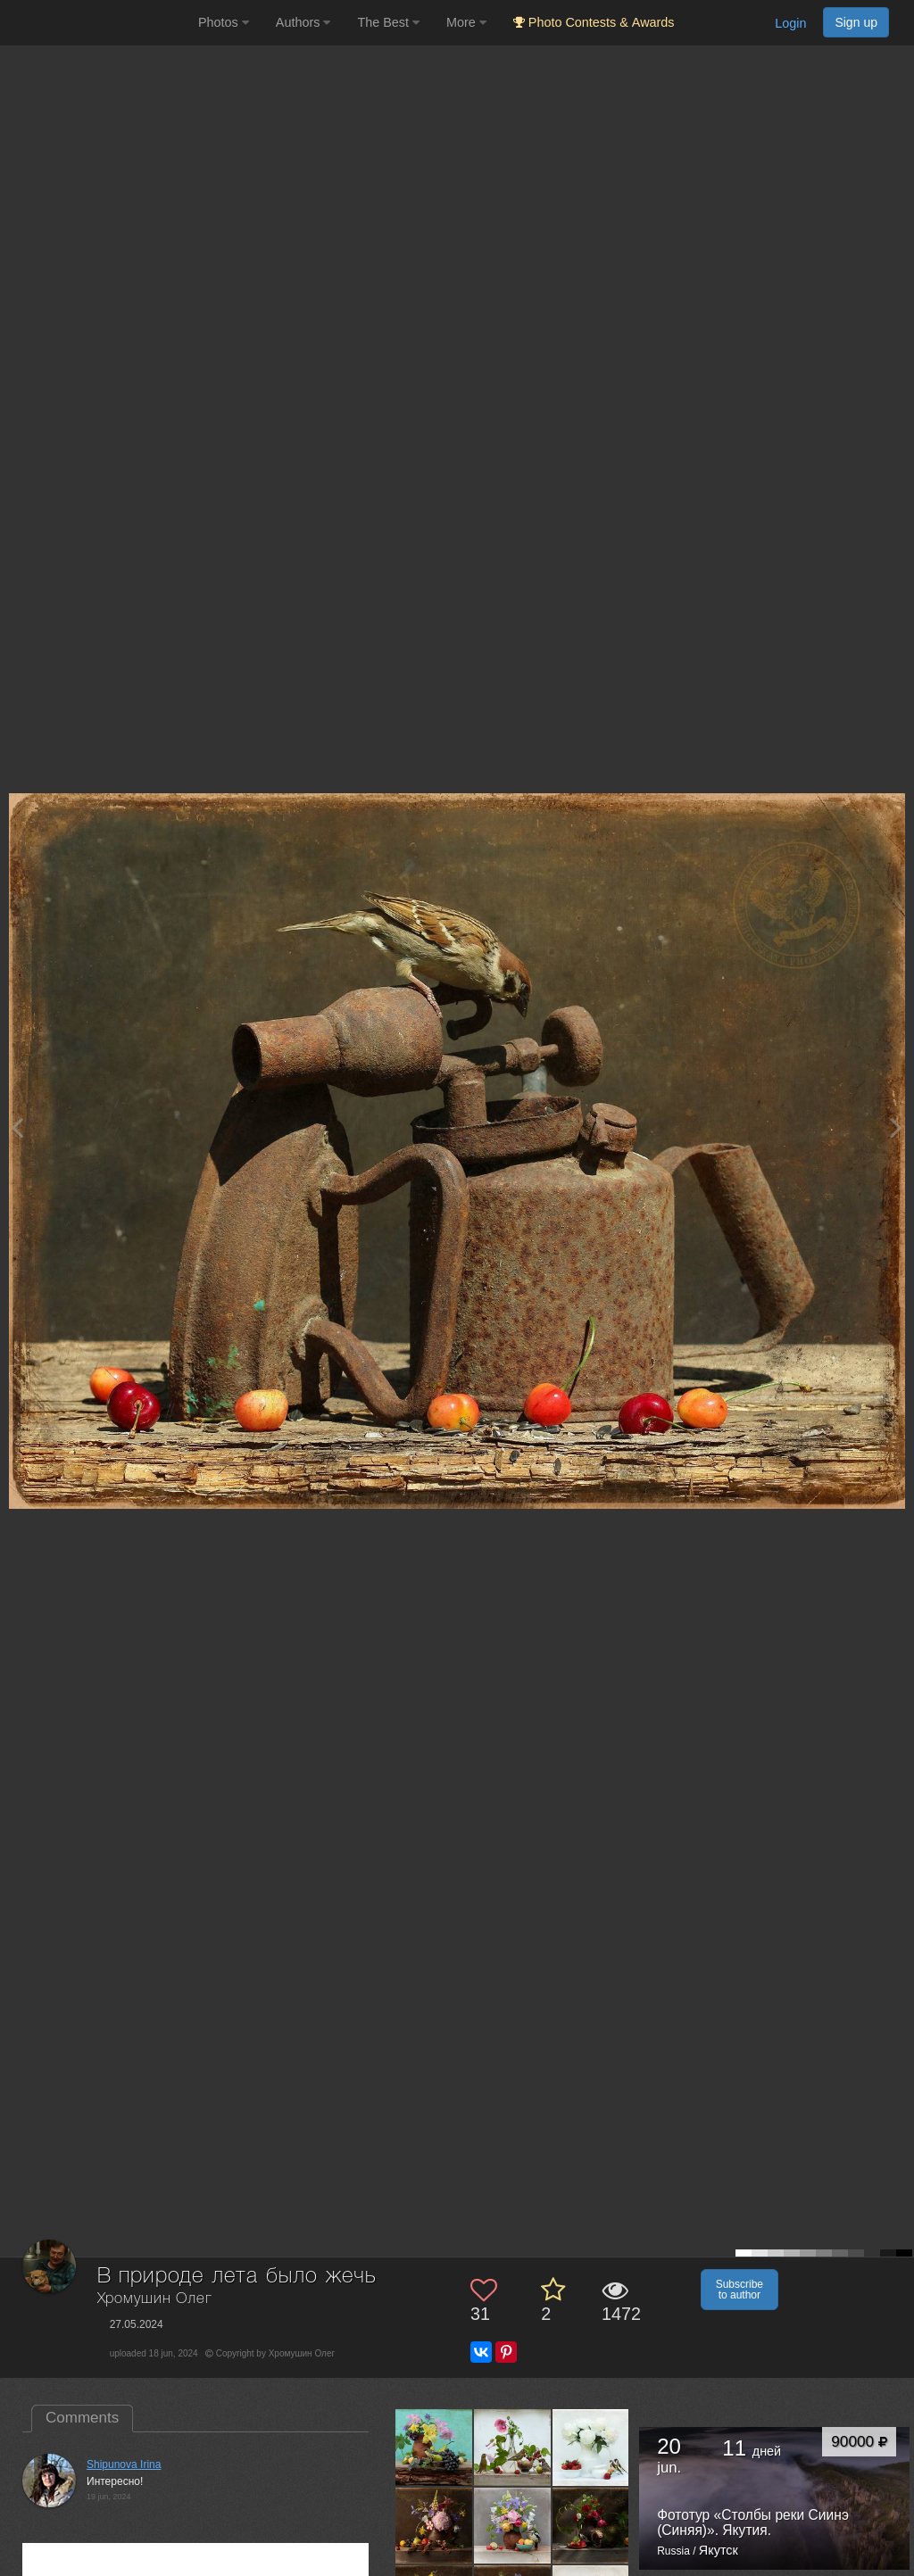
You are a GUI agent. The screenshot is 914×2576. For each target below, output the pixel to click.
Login (790, 23)
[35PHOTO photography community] (96, 22)
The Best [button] (388, 22)
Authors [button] (303, 22)
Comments (82, 2417)
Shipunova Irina (124, 2464)
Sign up (856, 22)
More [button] (466, 22)
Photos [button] (223, 22)
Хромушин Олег (154, 2299)
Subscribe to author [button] (739, 2289)
